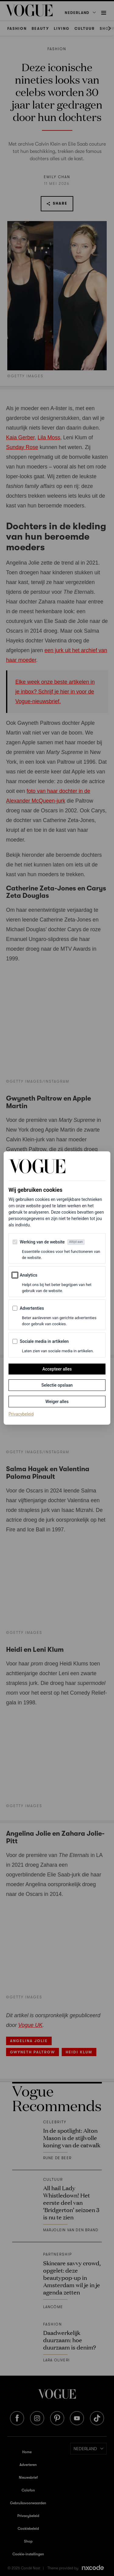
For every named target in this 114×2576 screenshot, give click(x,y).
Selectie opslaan (57, 1385)
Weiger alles (56, 1401)
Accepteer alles (57, 1369)
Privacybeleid (21, 1413)
